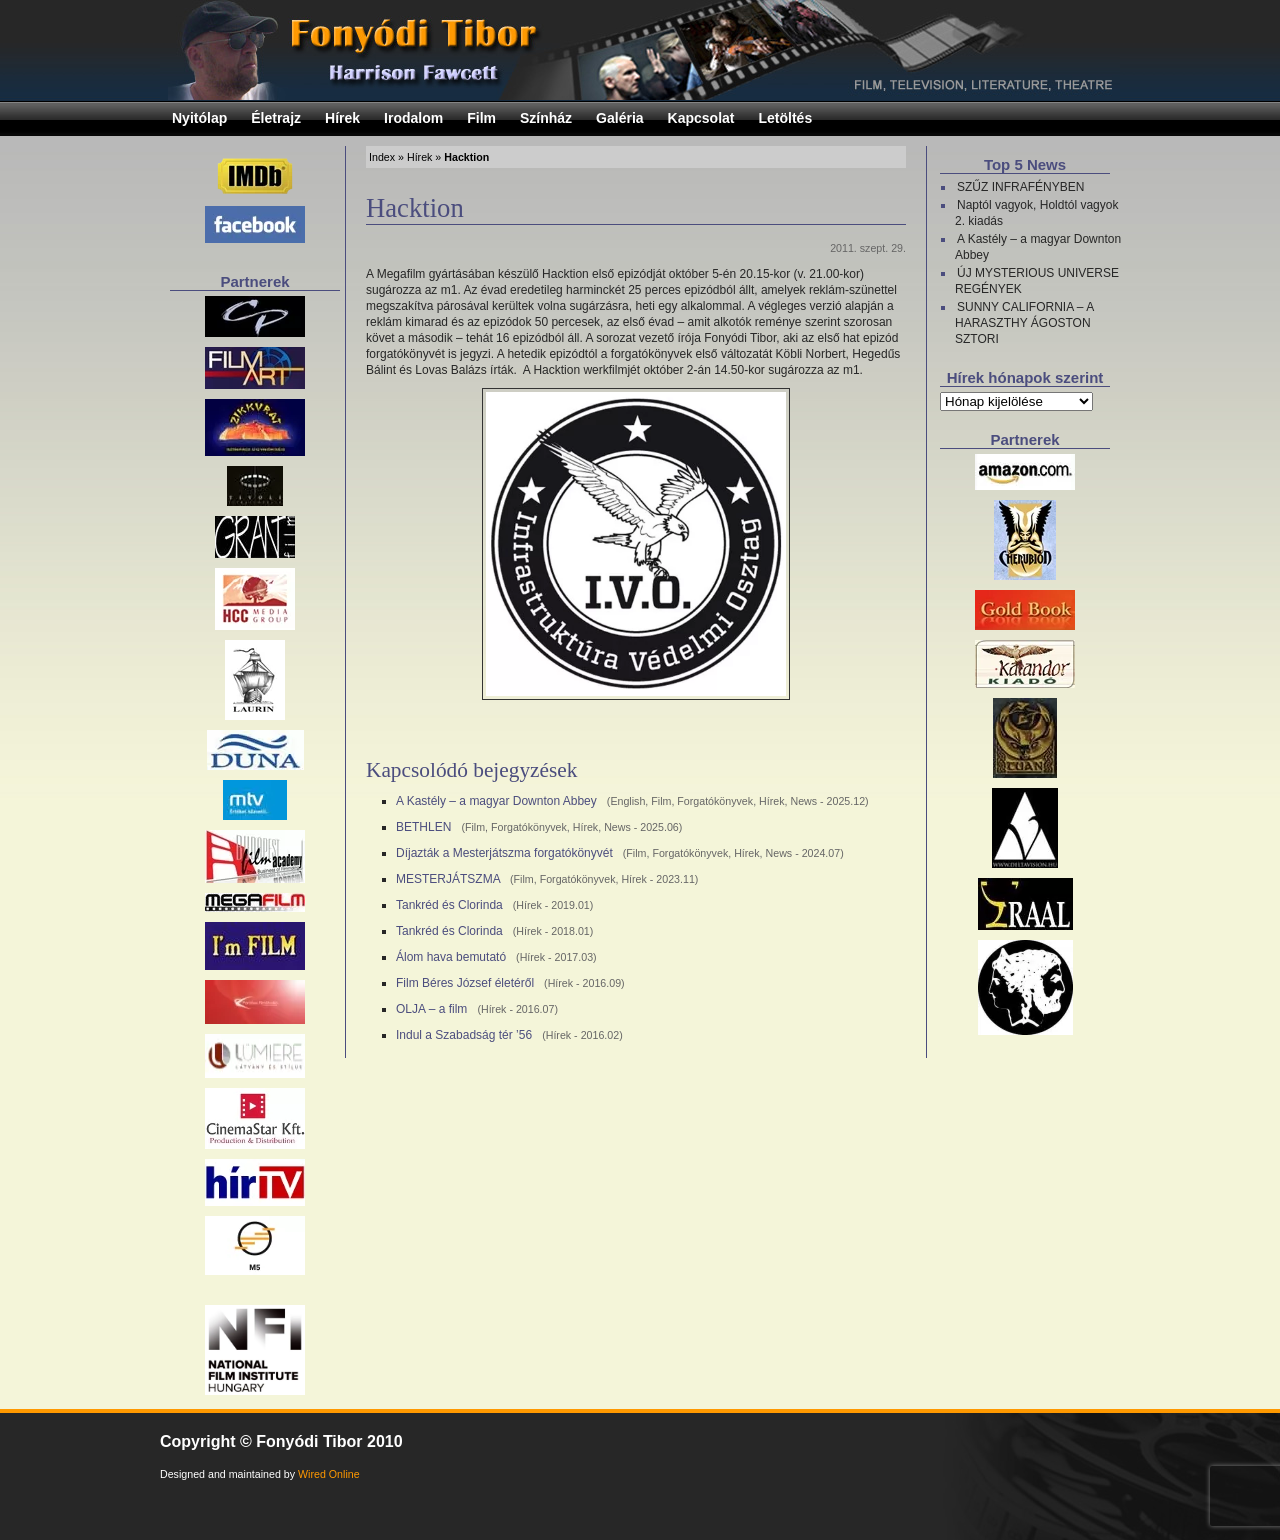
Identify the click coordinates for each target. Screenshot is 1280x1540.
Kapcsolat (701, 118)
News (803, 801)
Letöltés (786, 118)
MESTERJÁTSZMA (448, 879)
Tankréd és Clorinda (449, 905)
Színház (546, 118)
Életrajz (276, 118)
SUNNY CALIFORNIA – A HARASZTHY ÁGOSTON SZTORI (1024, 323)
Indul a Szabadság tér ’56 (464, 1035)
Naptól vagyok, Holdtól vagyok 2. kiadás (1036, 213)
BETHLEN (423, 827)
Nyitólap (199, 118)
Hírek (342, 118)
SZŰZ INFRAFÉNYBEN (1020, 187)
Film (481, 118)
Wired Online (329, 1474)
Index (382, 157)
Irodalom (413, 118)
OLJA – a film (431, 1009)
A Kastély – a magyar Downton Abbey (496, 801)
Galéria (619, 118)
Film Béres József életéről (465, 983)
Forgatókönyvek (715, 801)
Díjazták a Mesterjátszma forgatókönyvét (504, 853)
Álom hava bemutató (451, 957)
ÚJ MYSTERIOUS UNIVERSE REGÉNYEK (1037, 281)
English (627, 801)
